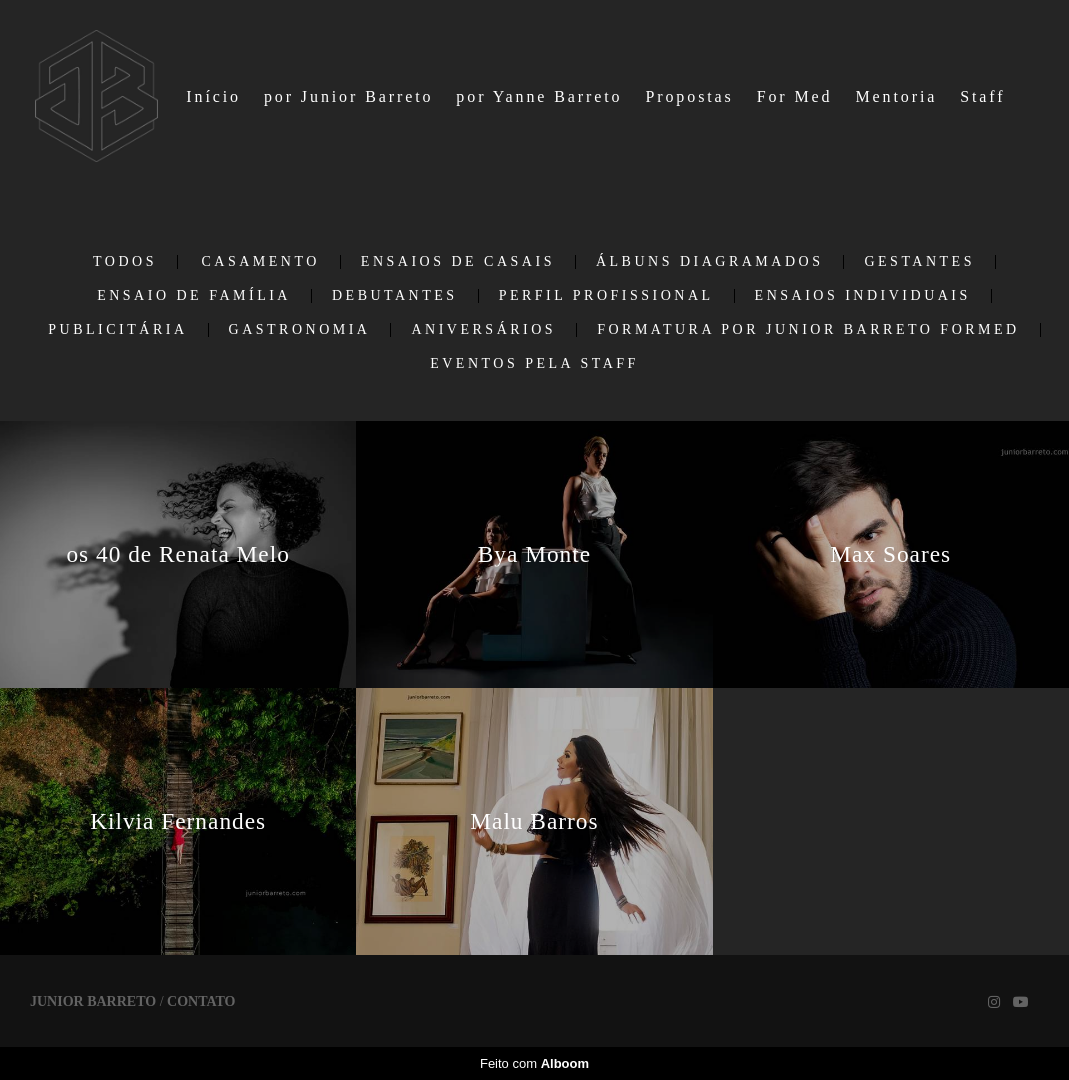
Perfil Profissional (606, 296)
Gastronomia (300, 330)
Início (213, 96)
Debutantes (395, 296)
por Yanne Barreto (539, 96)
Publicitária (117, 330)
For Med (795, 96)
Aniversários (483, 330)
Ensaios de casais (458, 262)
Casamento (260, 262)
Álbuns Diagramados (710, 262)
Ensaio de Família (194, 296)
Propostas (689, 96)
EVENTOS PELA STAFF (534, 364)
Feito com (534, 1063)
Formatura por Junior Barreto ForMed (808, 330)
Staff (982, 96)
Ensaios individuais (863, 296)
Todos (125, 262)
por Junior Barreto (349, 96)
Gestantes (919, 262)
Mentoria (896, 96)
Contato (201, 1002)
